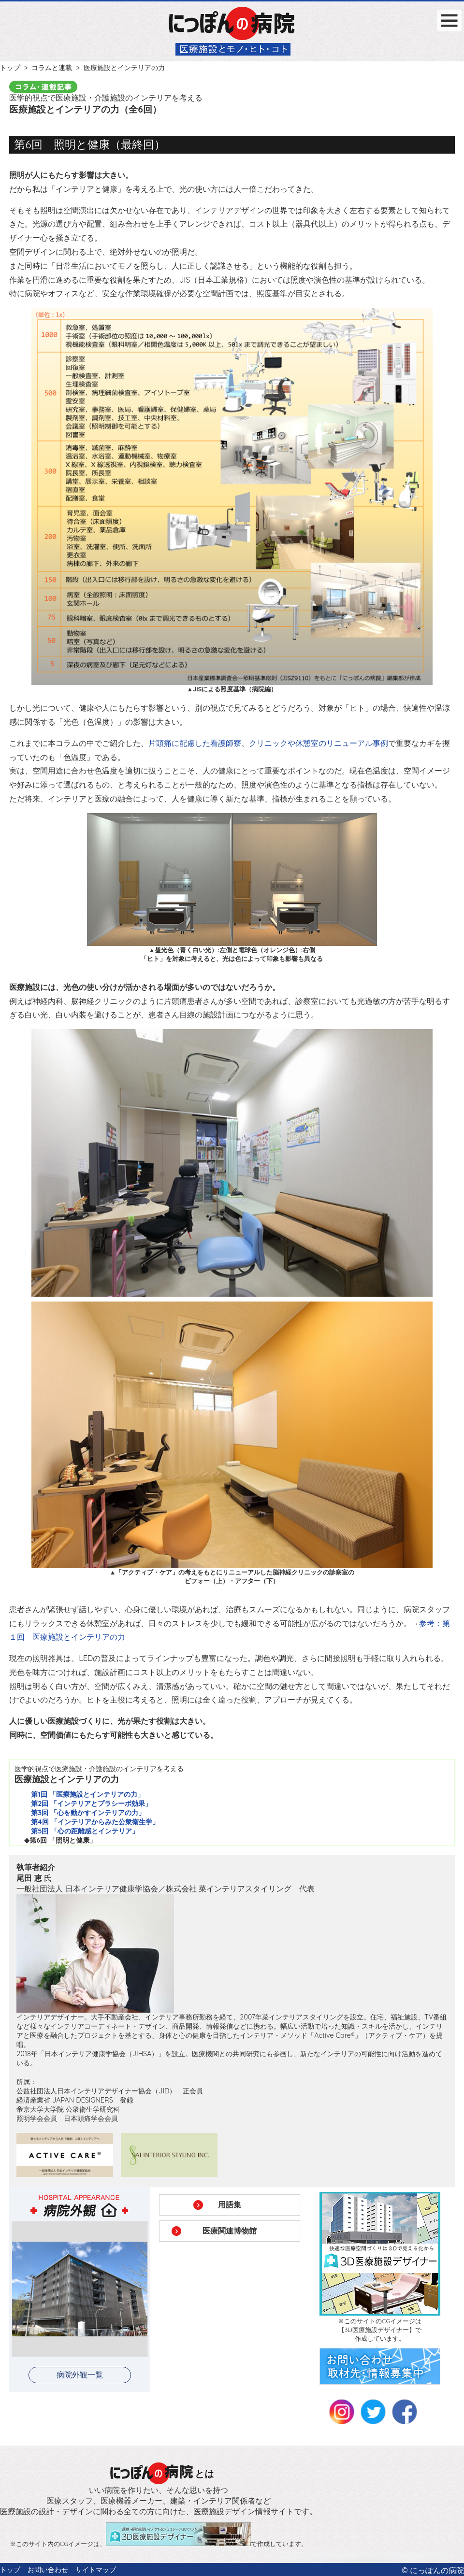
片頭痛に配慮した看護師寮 (194, 743)
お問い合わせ (48, 2569)
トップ (10, 67)
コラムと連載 (51, 67)
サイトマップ (95, 2569)
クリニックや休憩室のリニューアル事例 (318, 743)
